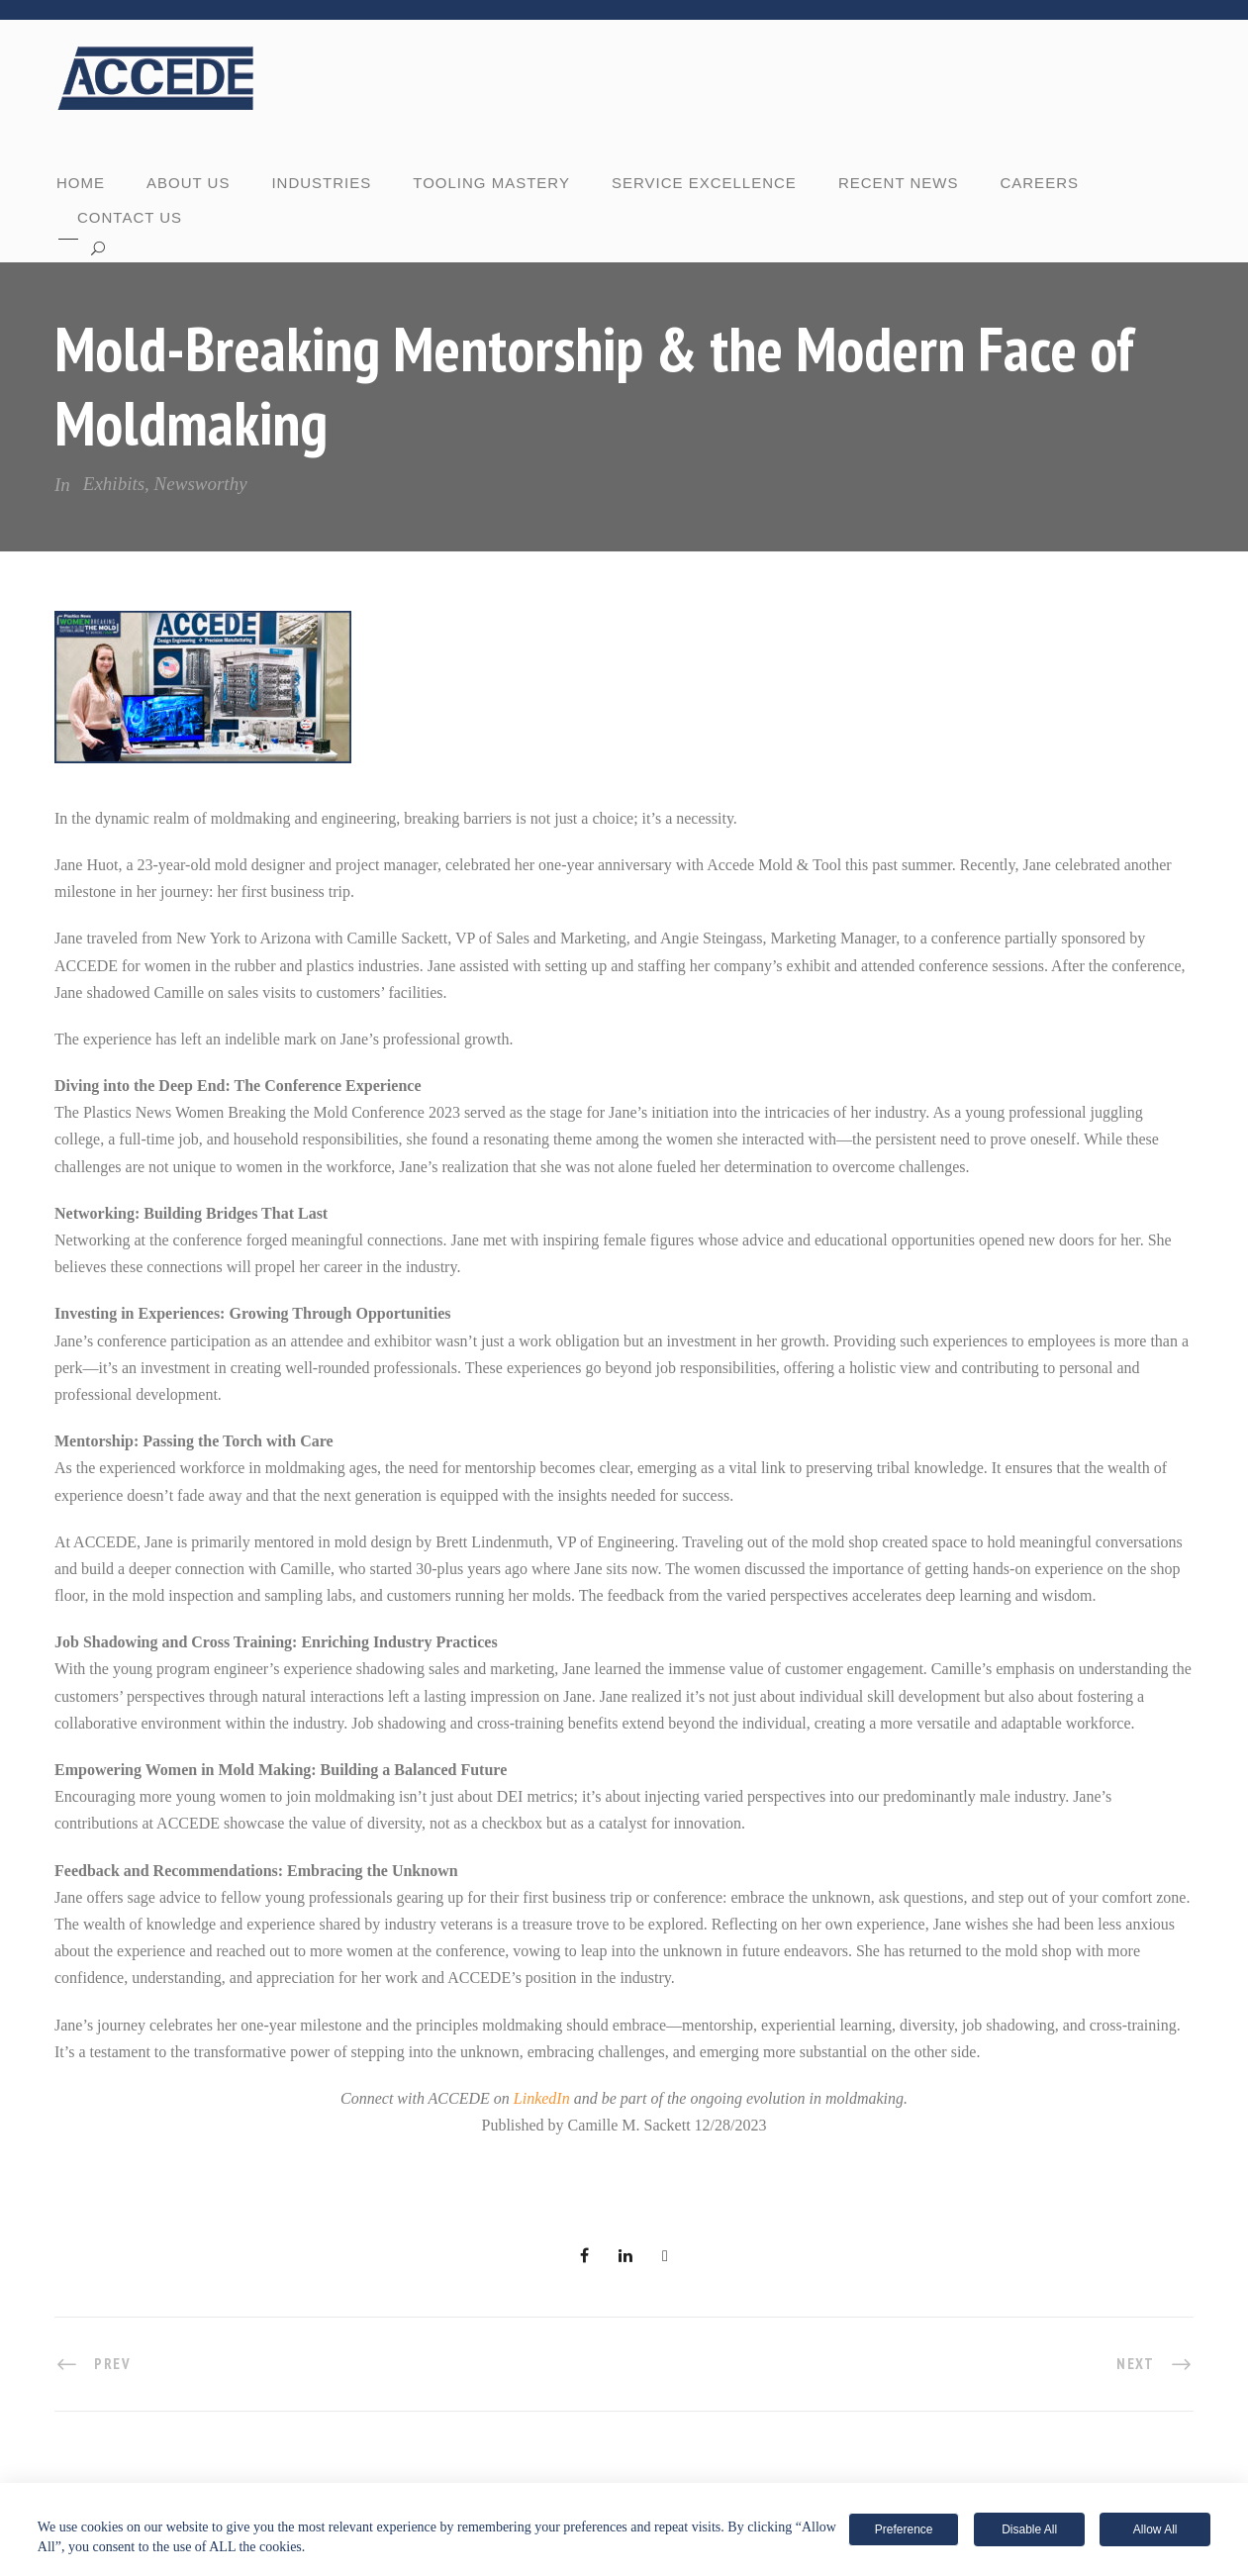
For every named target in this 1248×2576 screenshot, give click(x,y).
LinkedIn (542, 2098)
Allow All (1155, 2529)
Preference (904, 2529)
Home (80, 182)
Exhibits (113, 483)
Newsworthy (200, 483)
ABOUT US (188, 182)
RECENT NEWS (898, 182)
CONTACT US (129, 217)
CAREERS (1039, 182)
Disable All (1029, 2529)
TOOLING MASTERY (491, 182)
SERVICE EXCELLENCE (704, 182)
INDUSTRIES (321, 182)
